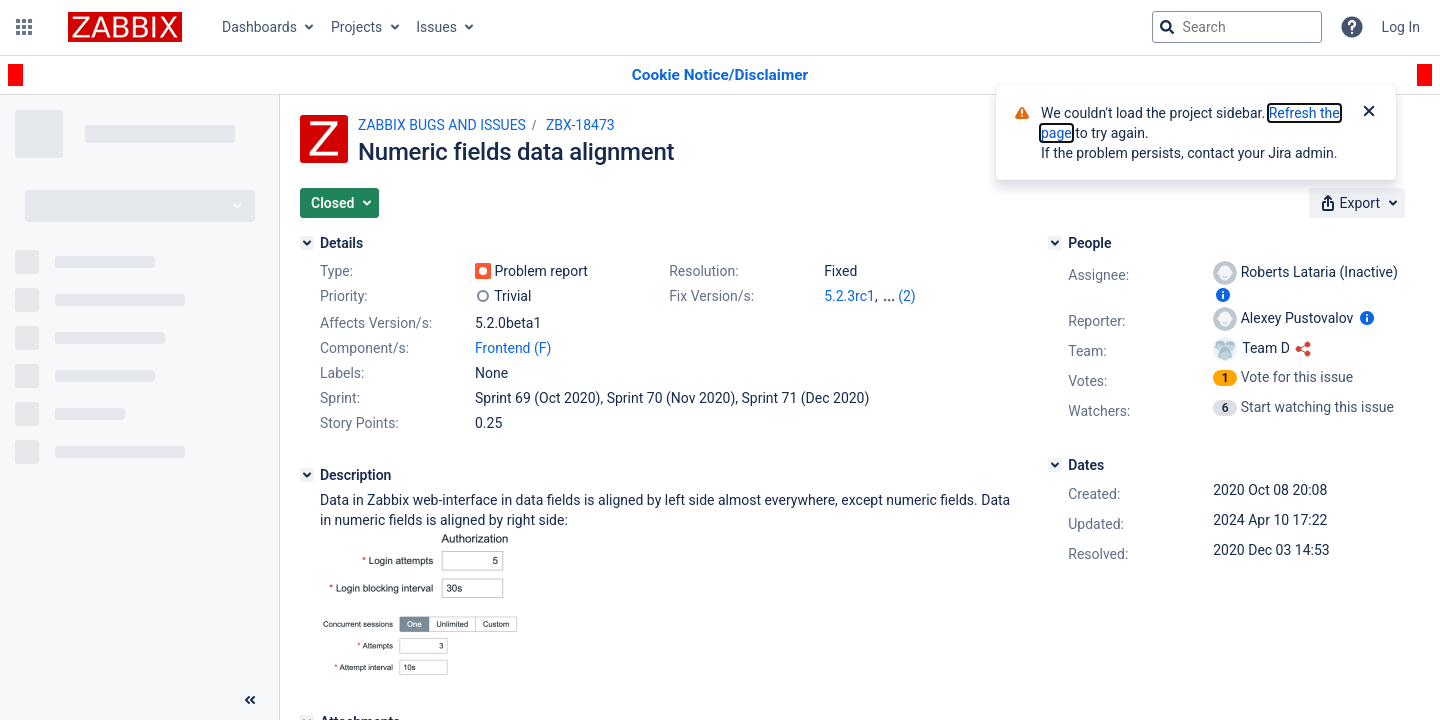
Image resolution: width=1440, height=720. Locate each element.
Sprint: (340, 398)
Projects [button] (356, 27)
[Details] (307, 243)
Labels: (342, 373)
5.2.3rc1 (849, 296)
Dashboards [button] (259, 27)
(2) (907, 296)
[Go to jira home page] (125, 27)
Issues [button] (436, 27)
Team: (1087, 351)
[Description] (307, 475)
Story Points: (359, 423)
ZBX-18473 (580, 125)
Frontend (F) (513, 348)
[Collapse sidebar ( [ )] (250, 700)
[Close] (1369, 113)
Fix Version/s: (711, 296)
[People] (1055, 243)
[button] (24, 27)
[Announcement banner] (720, 75)
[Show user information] (1223, 295)
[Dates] (1055, 465)
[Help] (1352, 27)
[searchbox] (1237, 27)
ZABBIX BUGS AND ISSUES (442, 125)
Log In (1401, 27)
